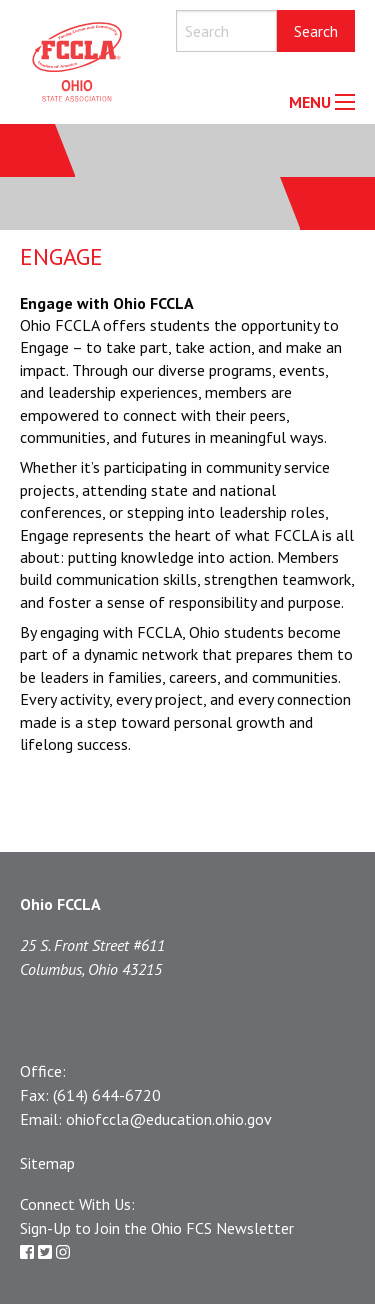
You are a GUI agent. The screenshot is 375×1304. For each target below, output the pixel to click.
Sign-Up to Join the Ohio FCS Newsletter (157, 1228)
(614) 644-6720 (107, 1095)
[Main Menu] (345, 102)
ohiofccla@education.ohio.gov (169, 1119)
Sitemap (47, 1163)
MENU (310, 102)
